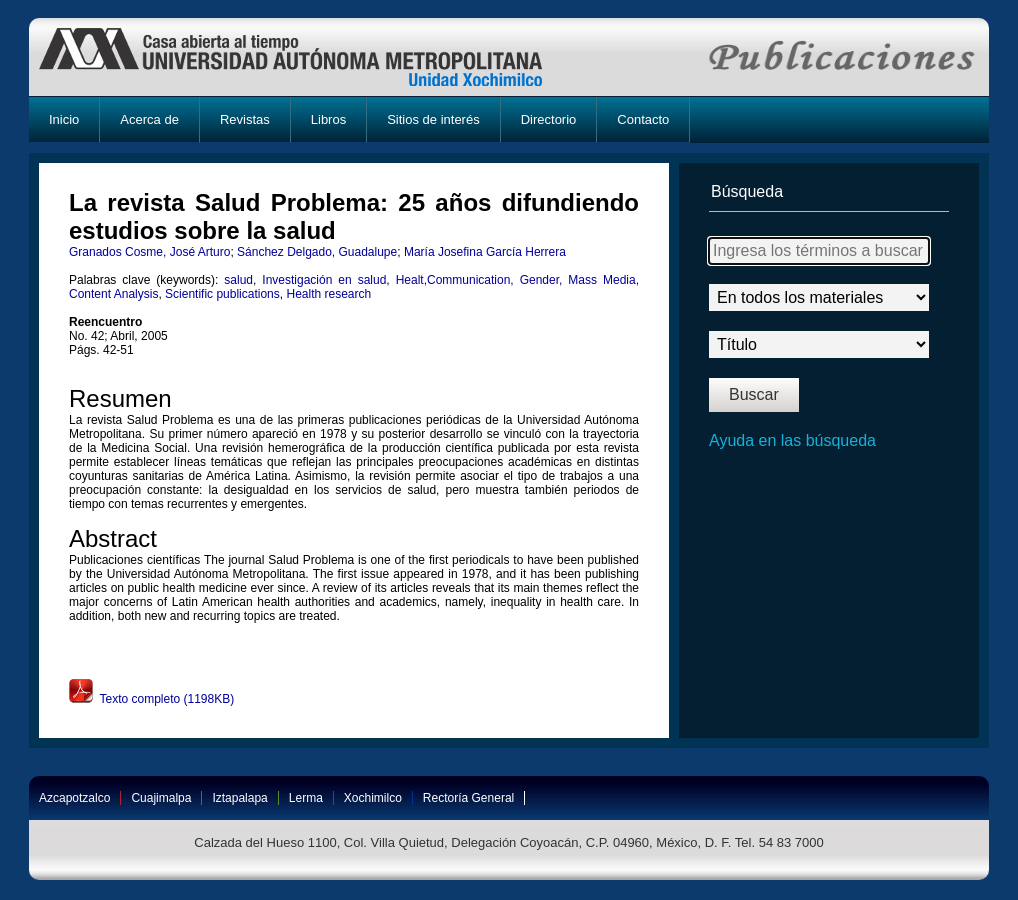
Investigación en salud (324, 280)
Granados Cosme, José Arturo (149, 252)
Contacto (643, 119)
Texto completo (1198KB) (151, 699)
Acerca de (149, 119)
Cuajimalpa (161, 798)
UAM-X (309, 57)
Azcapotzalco (74, 798)
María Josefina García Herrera (485, 252)
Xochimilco (373, 798)
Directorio (549, 119)
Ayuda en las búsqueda (792, 440)
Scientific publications (222, 294)
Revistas (245, 119)
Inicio (64, 119)
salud (238, 280)
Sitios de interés (433, 119)
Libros (328, 119)
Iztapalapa (239, 798)
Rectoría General (468, 798)
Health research (328, 294)
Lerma (306, 798)
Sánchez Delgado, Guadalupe (317, 252)
